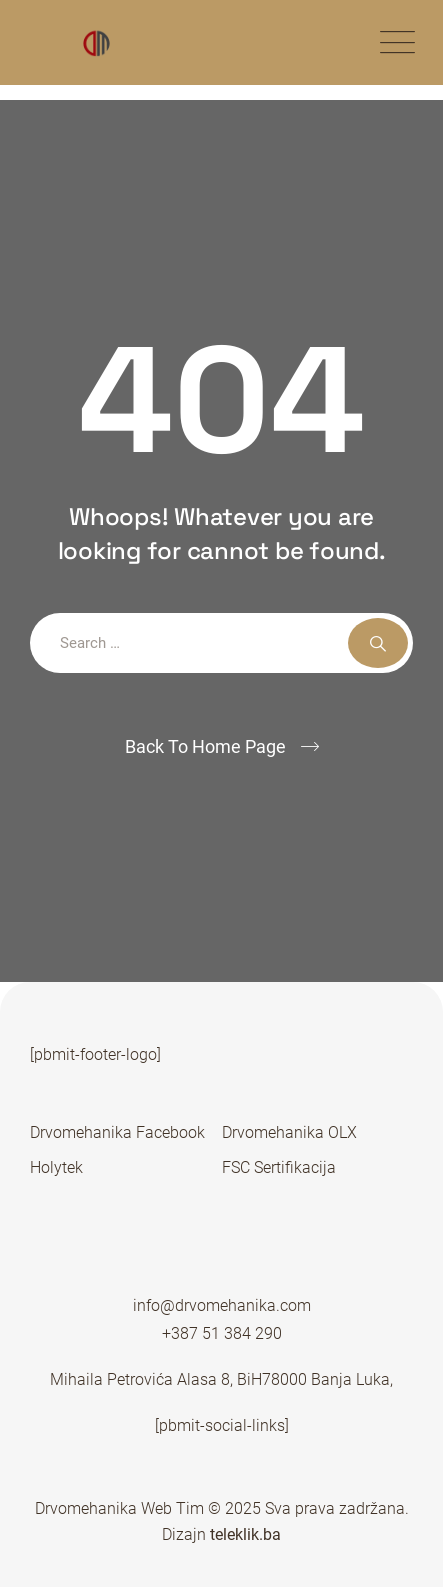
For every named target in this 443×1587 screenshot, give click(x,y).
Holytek (56, 1167)
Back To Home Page (205, 746)
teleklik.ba (243, 1534)
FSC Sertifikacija (279, 1167)
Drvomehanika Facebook (117, 1132)
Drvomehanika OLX (289, 1132)
